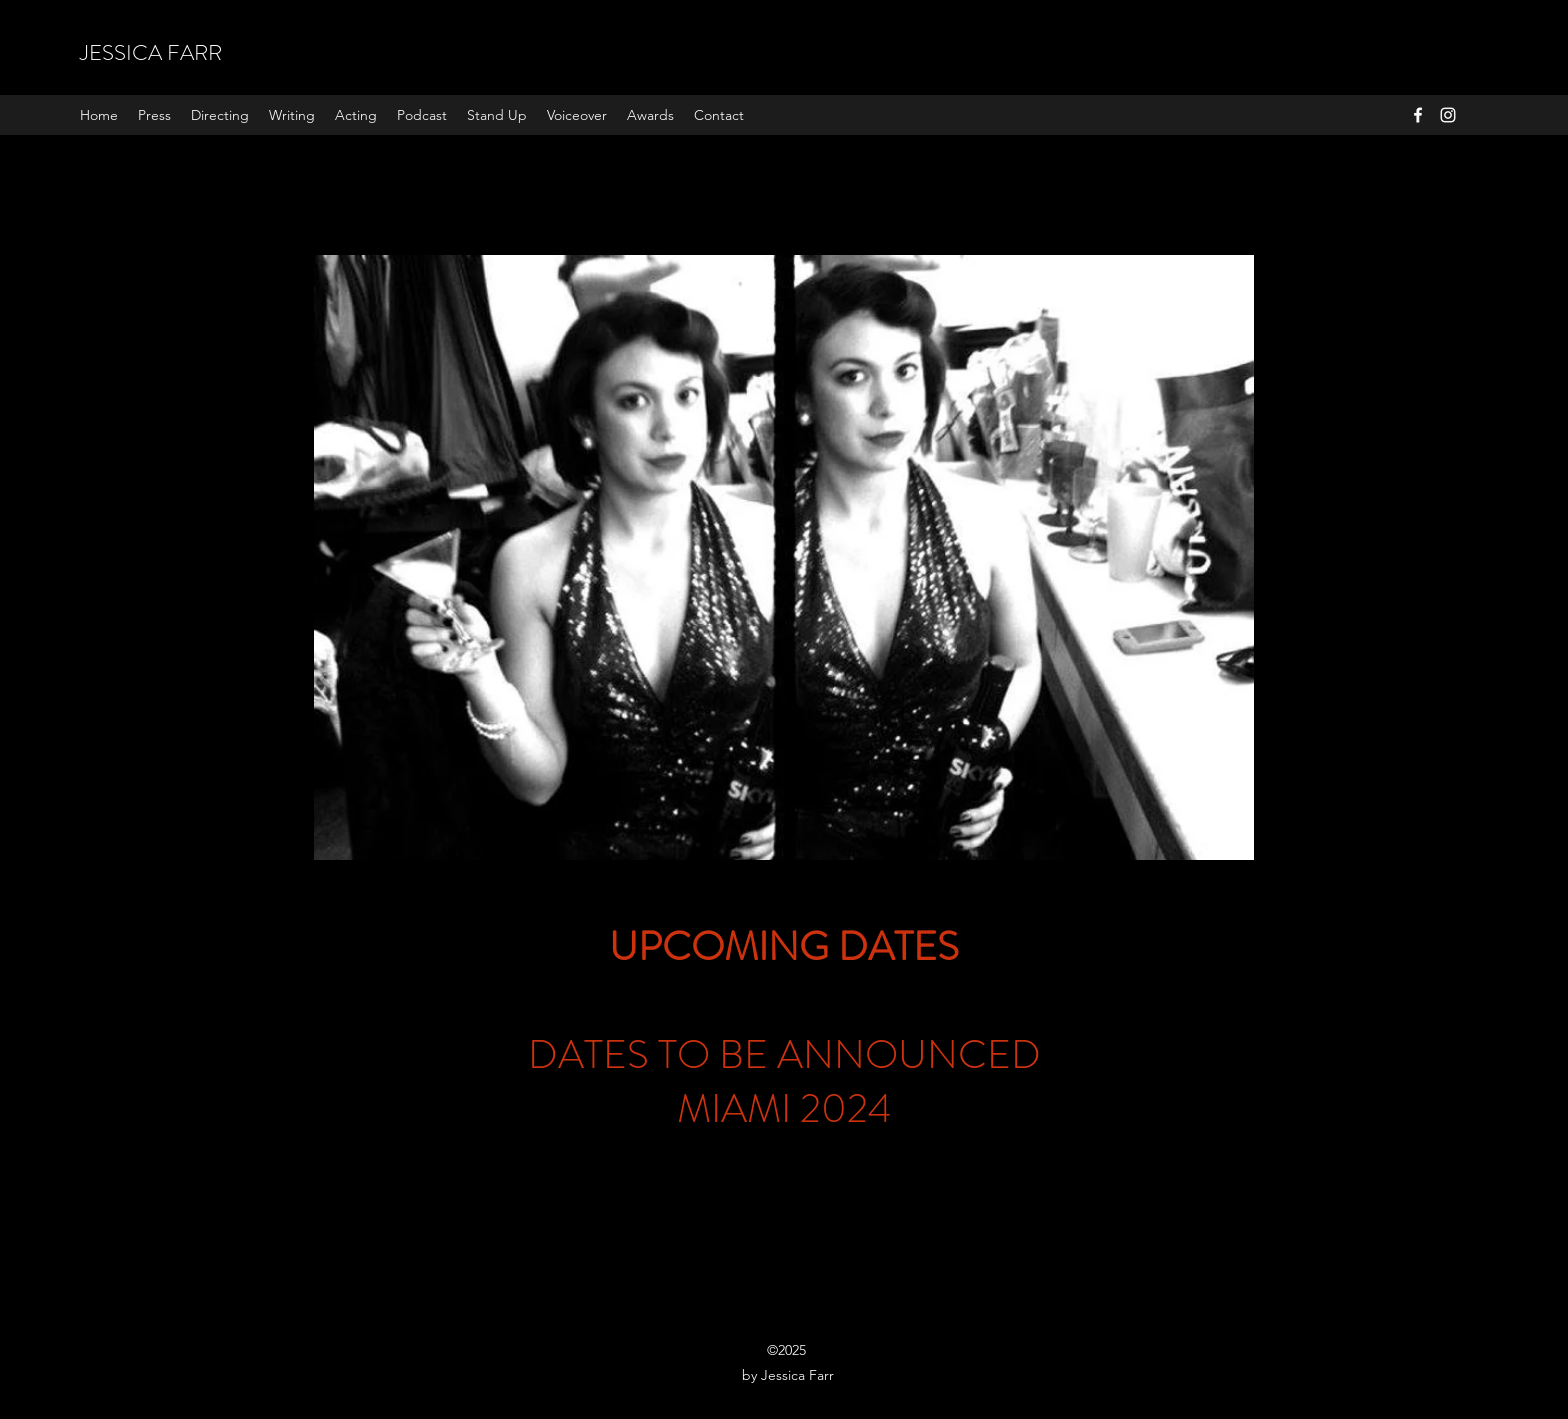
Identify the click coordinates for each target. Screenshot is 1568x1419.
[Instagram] (1448, 115)
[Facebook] (1418, 115)
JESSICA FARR (151, 52)
